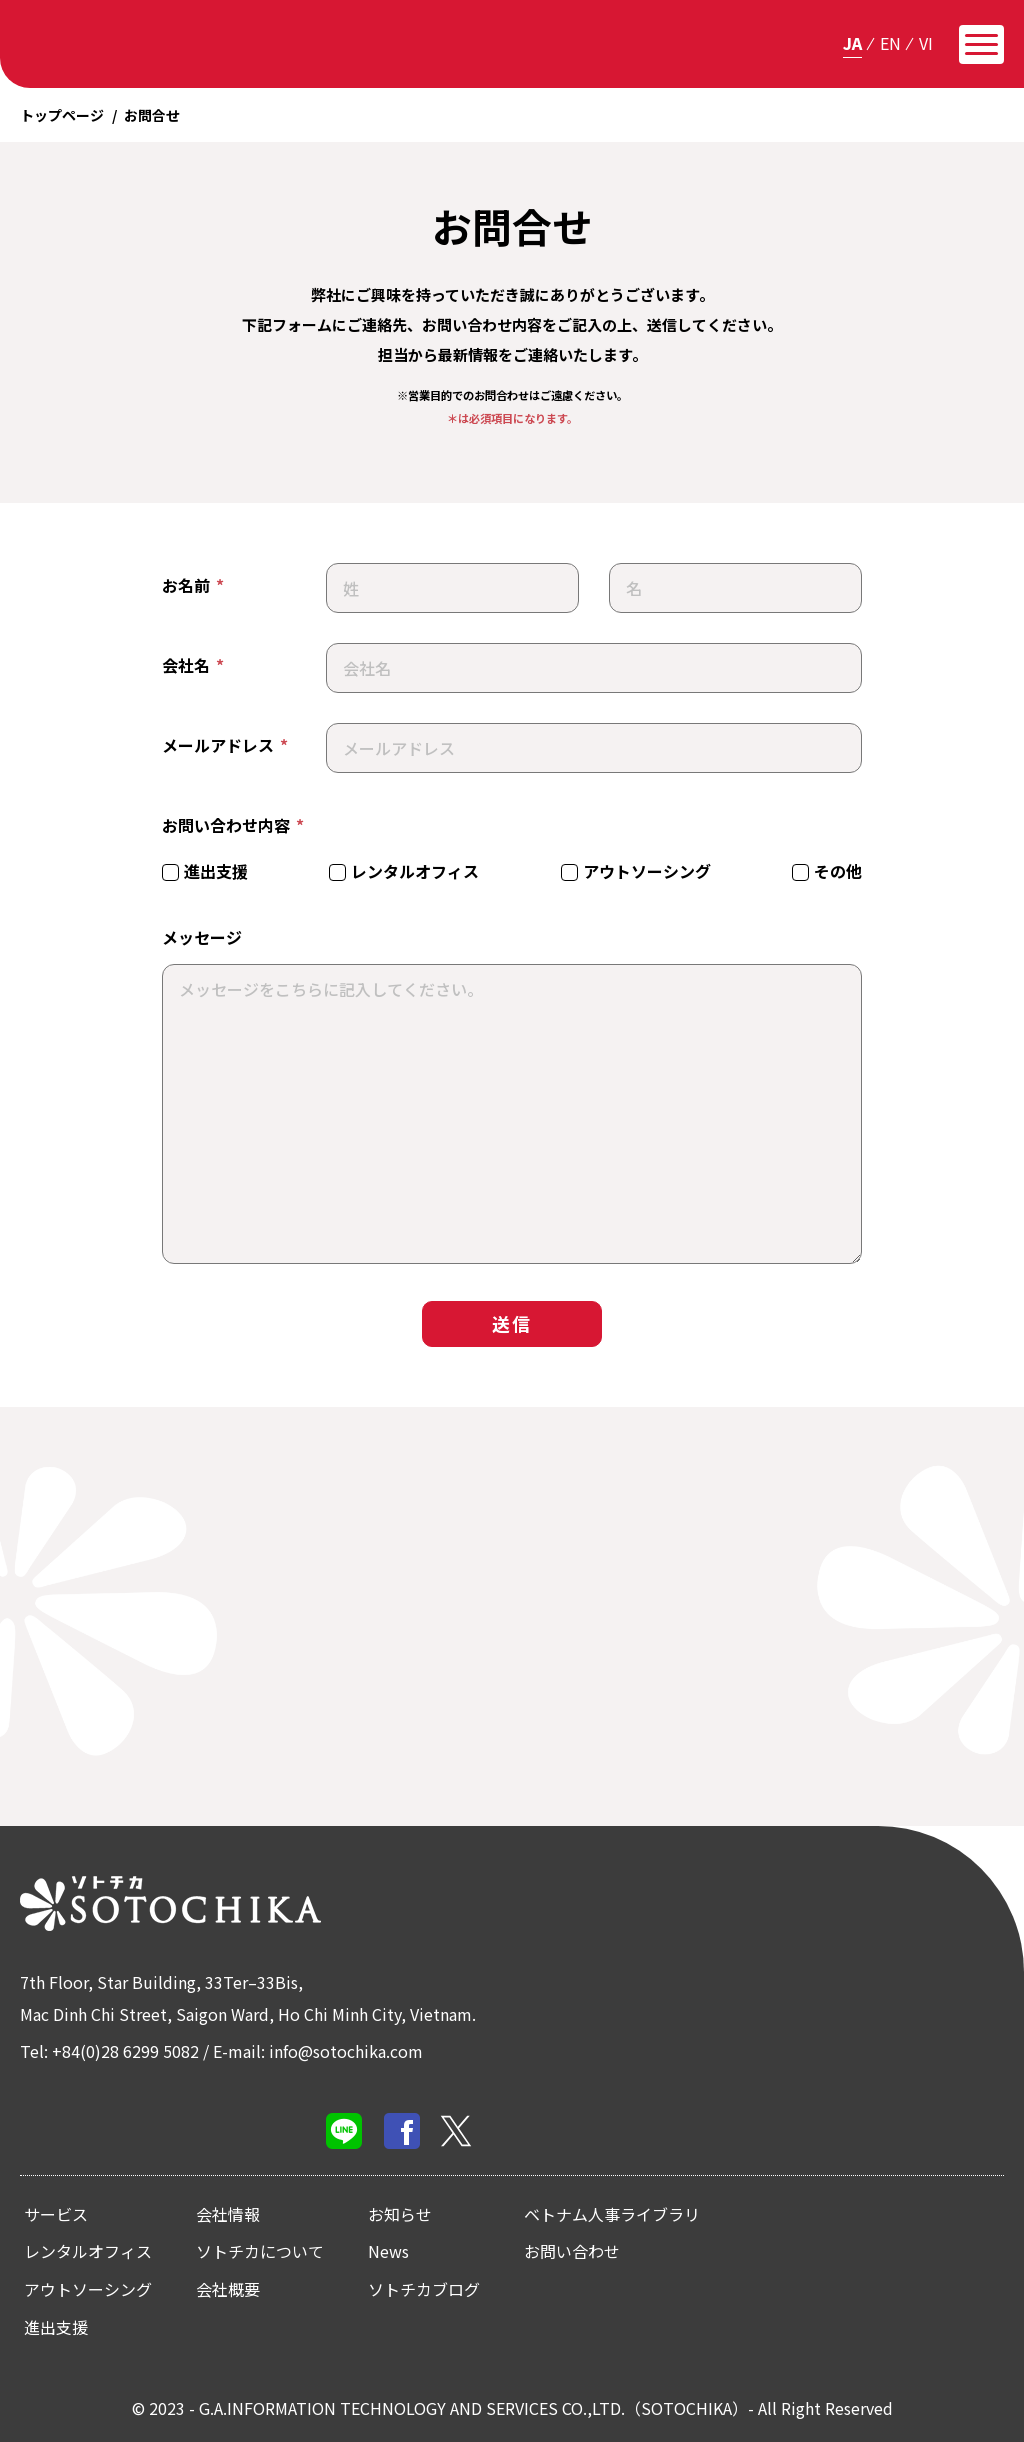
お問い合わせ (572, 2251)
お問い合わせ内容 (233, 826)
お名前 (193, 586)
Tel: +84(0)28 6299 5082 (109, 2051)
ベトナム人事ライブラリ (612, 2214)
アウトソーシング (88, 2289)
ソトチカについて (260, 2251)
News (388, 2251)
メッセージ (202, 937)
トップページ (62, 115)
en (890, 43)
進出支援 (56, 2327)
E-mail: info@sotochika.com (318, 2051)
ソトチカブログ (424, 2289)
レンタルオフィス (88, 2251)
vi (926, 43)
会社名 (193, 666)
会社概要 (228, 2289)
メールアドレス (225, 746)
